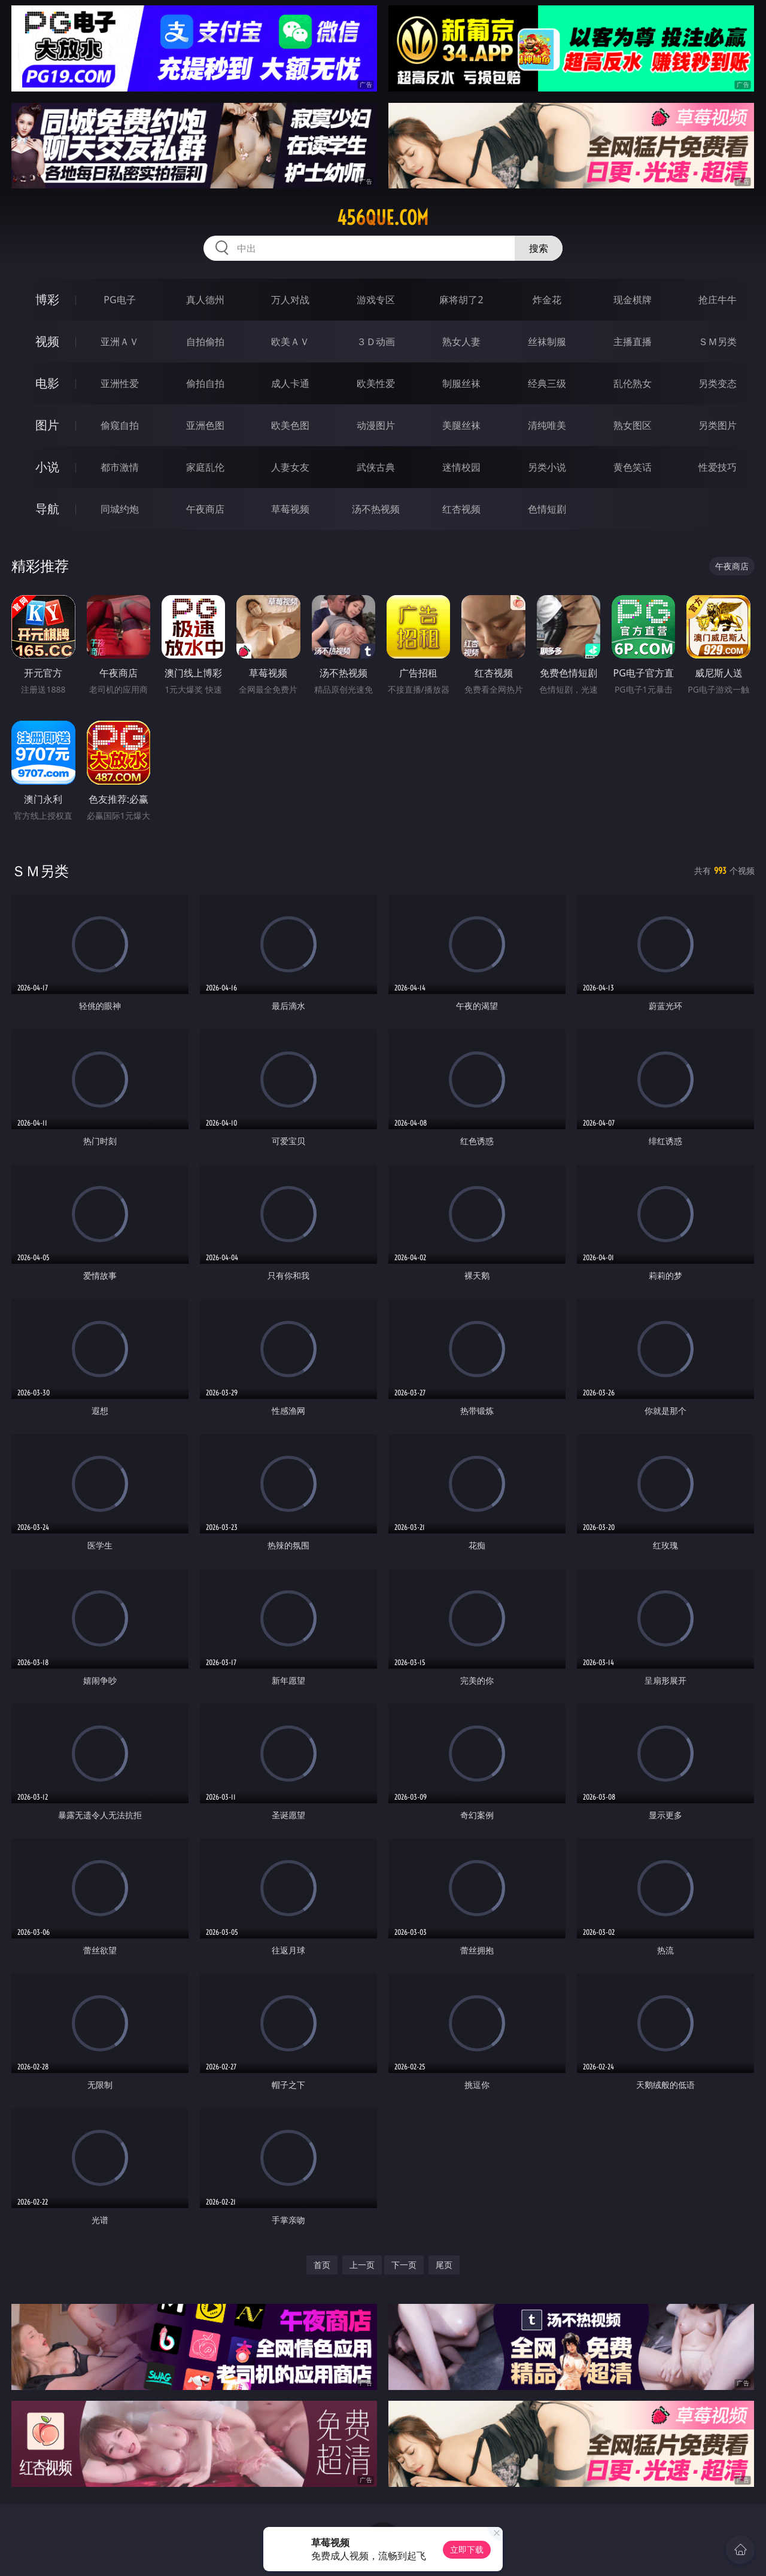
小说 (47, 467)
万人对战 (290, 299)
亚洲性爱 (120, 383)
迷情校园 (461, 467)
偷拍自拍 (205, 383)
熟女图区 (632, 425)
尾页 (444, 2264)
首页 (322, 2264)
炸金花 (547, 299)
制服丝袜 (461, 383)
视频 (47, 341)
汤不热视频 (376, 509)
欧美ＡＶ (290, 341)
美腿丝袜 (461, 425)
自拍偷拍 (205, 341)
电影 (47, 383)
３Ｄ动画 (376, 341)
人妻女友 (290, 467)
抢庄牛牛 (717, 299)
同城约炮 (120, 509)
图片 (47, 425)
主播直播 (632, 341)
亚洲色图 (205, 425)
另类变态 (717, 383)
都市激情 (120, 467)
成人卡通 (290, 383)
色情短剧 (547, 509)
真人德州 (205, 299)
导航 (47, 509)
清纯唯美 (547, 425)
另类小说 (547, 467)
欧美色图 (290, 425)
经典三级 (547, 383)
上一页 (362, 2264)
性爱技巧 (717, 467)
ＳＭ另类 (717, 341)
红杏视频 (461, 509)
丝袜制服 (547, 341)
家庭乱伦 (205, 467)
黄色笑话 (632, 467)
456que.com (382, 218)
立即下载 (467, 2549)
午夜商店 (205, 509)
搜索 (538, 248)
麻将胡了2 (461, 299)
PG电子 (119, 299)
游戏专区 (376, 299)
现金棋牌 (632, 299)
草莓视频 (290, 509)
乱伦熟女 (632, 383)
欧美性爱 (376, 383)
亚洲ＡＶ (120, 341)
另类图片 (717, 425)
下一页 (404, 2264)
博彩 (47, 299)
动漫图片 (376, 425)
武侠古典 (376, 467)
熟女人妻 (461, 341)
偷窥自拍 (120, 425)
